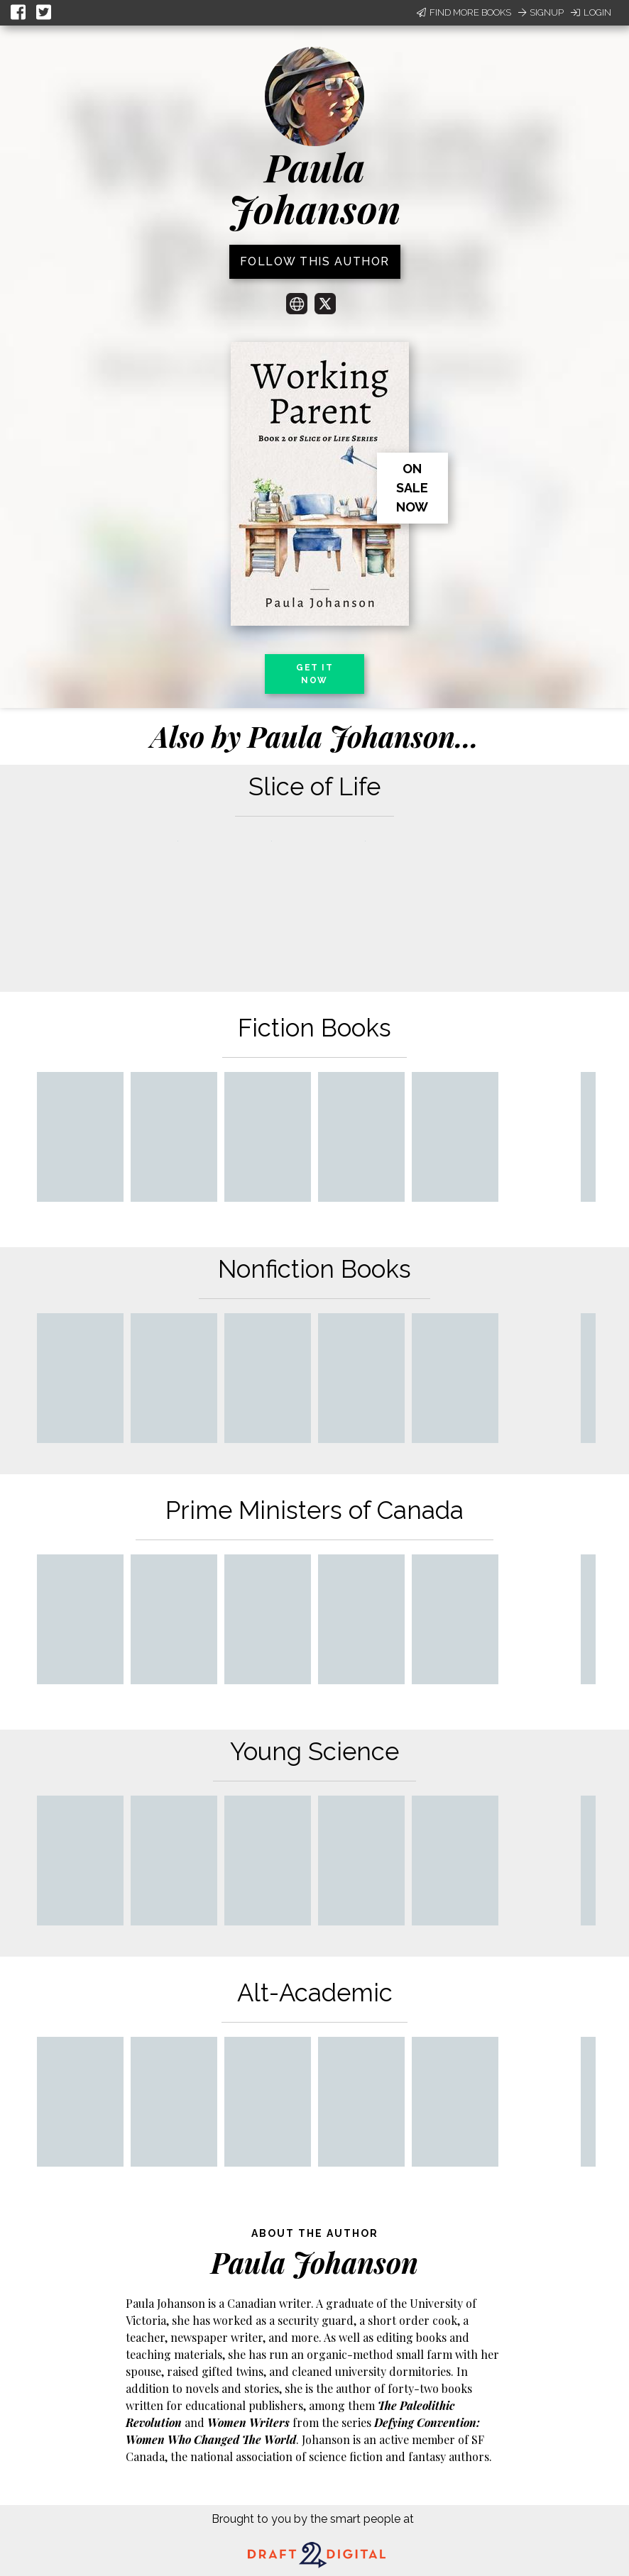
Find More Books (464, 12)
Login (591, 12)
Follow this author (315, 261)
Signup (541, 12)
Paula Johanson (315, 187)
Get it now (314, 674)
